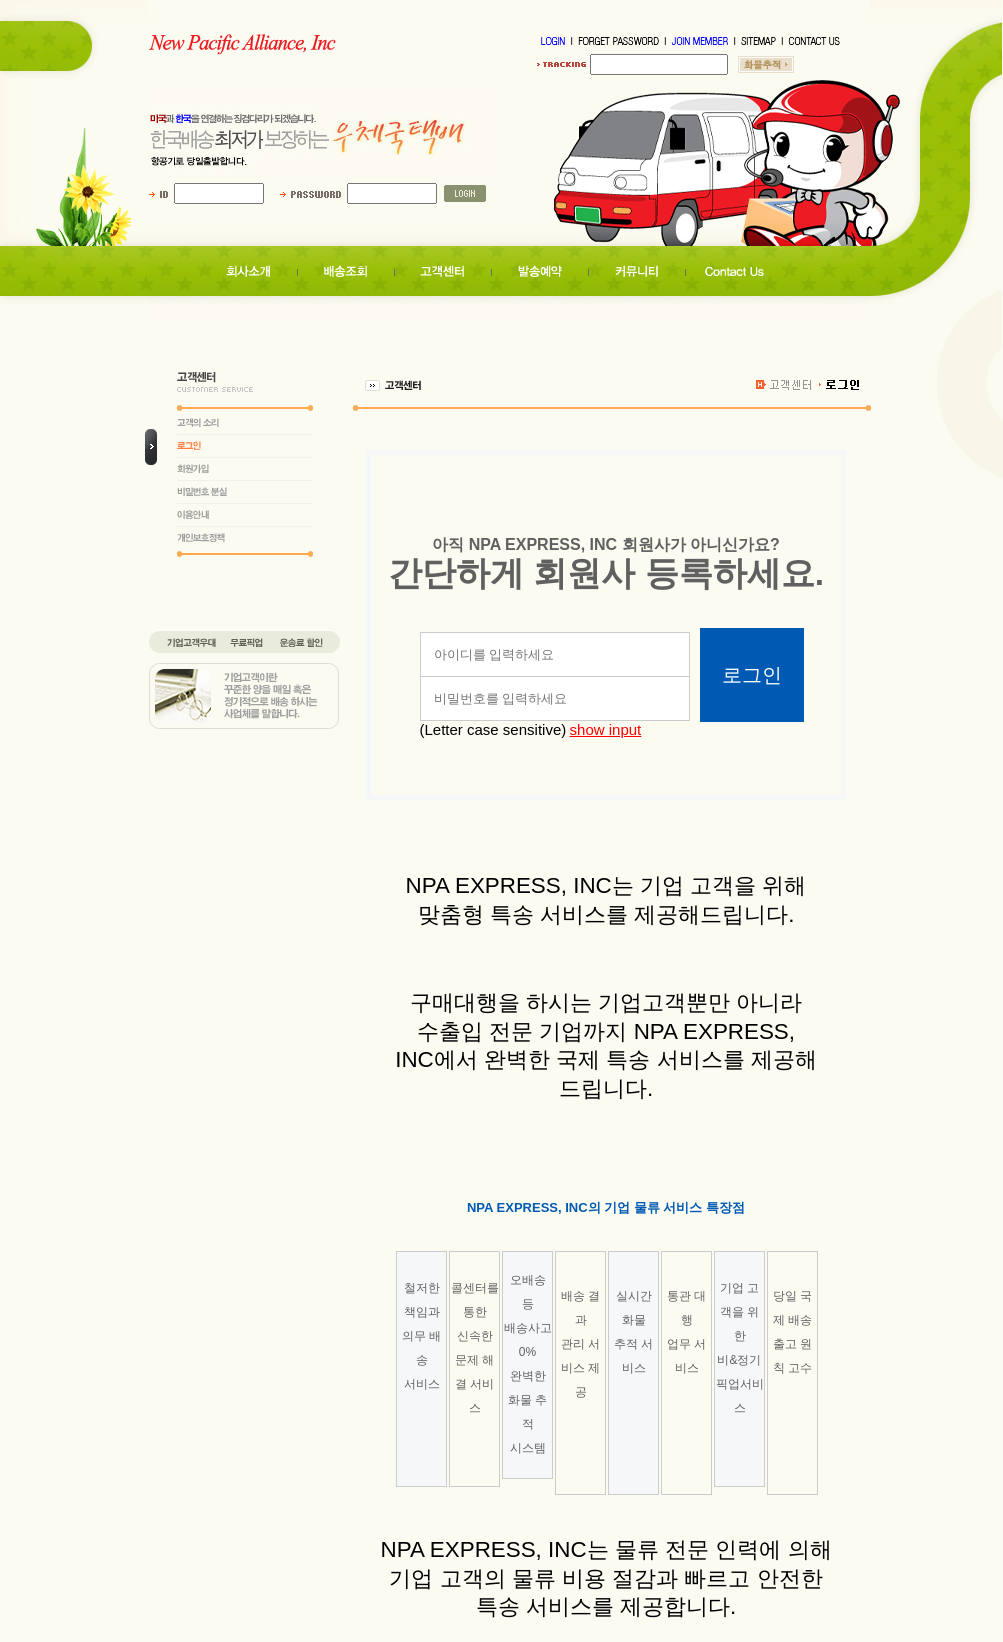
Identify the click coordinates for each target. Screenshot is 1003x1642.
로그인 (752, 675)
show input (606, 729)
